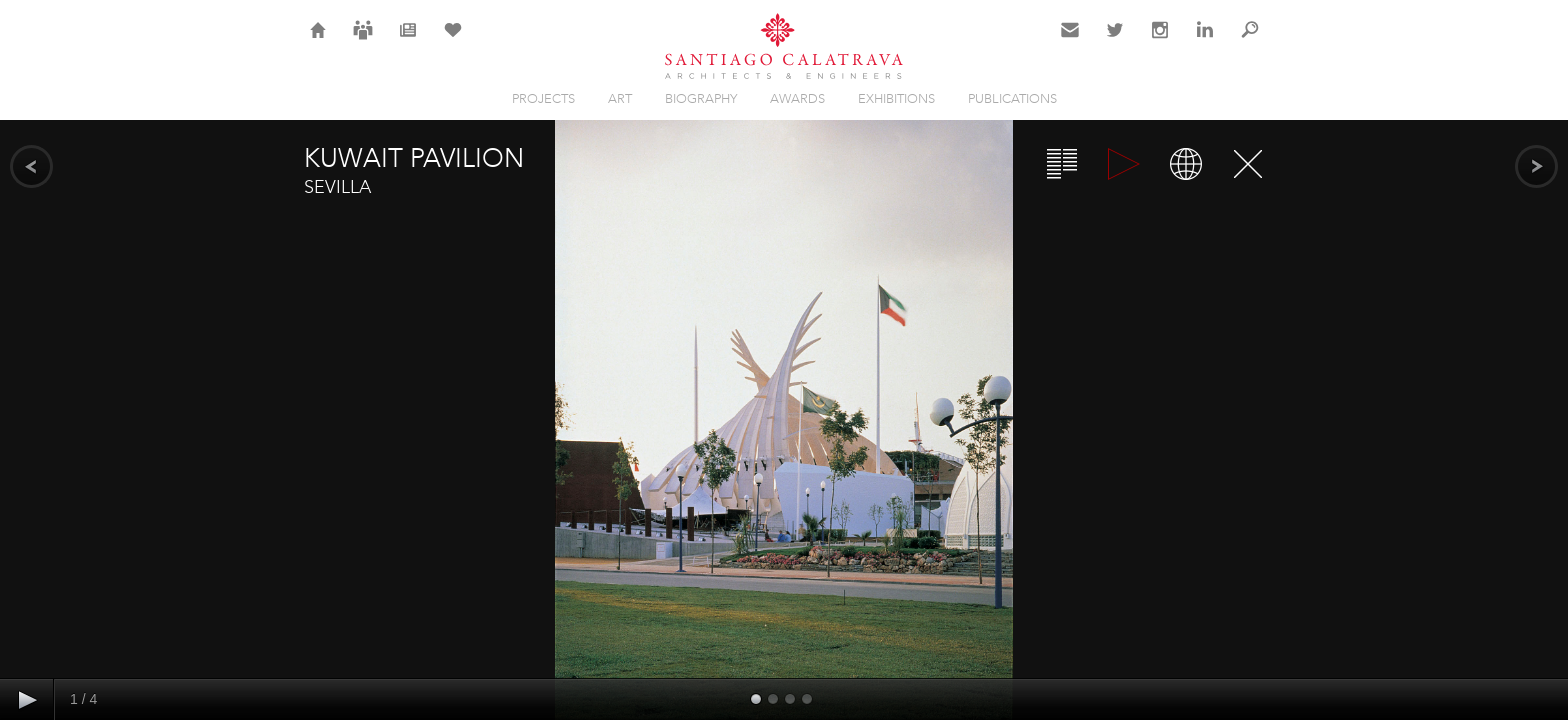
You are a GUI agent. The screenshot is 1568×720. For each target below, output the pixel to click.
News (408, 42)
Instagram (1160, 42)
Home (318, 42)
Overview (1062, 164)
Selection (453, 42)
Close (1248, 164)
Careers (363, 42)
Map (1186, 164)
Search (1250, 42)
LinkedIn (1205, 42)
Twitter (1115, 42)
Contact (1070, 42)
